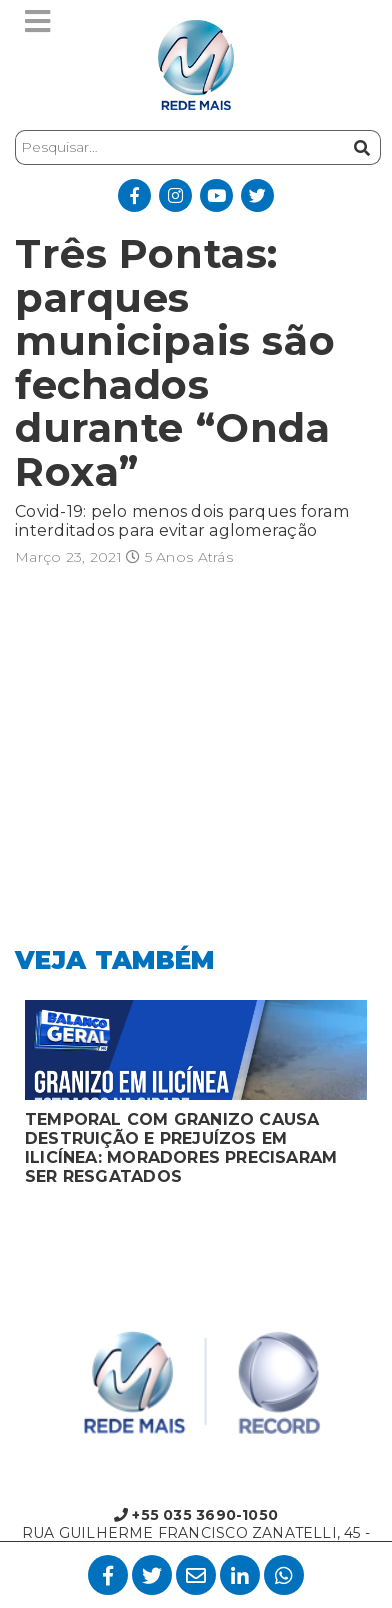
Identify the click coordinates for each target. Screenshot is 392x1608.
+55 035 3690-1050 (196, 1515)
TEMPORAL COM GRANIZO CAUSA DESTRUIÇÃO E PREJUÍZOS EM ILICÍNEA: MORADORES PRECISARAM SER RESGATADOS (181, 1148)
